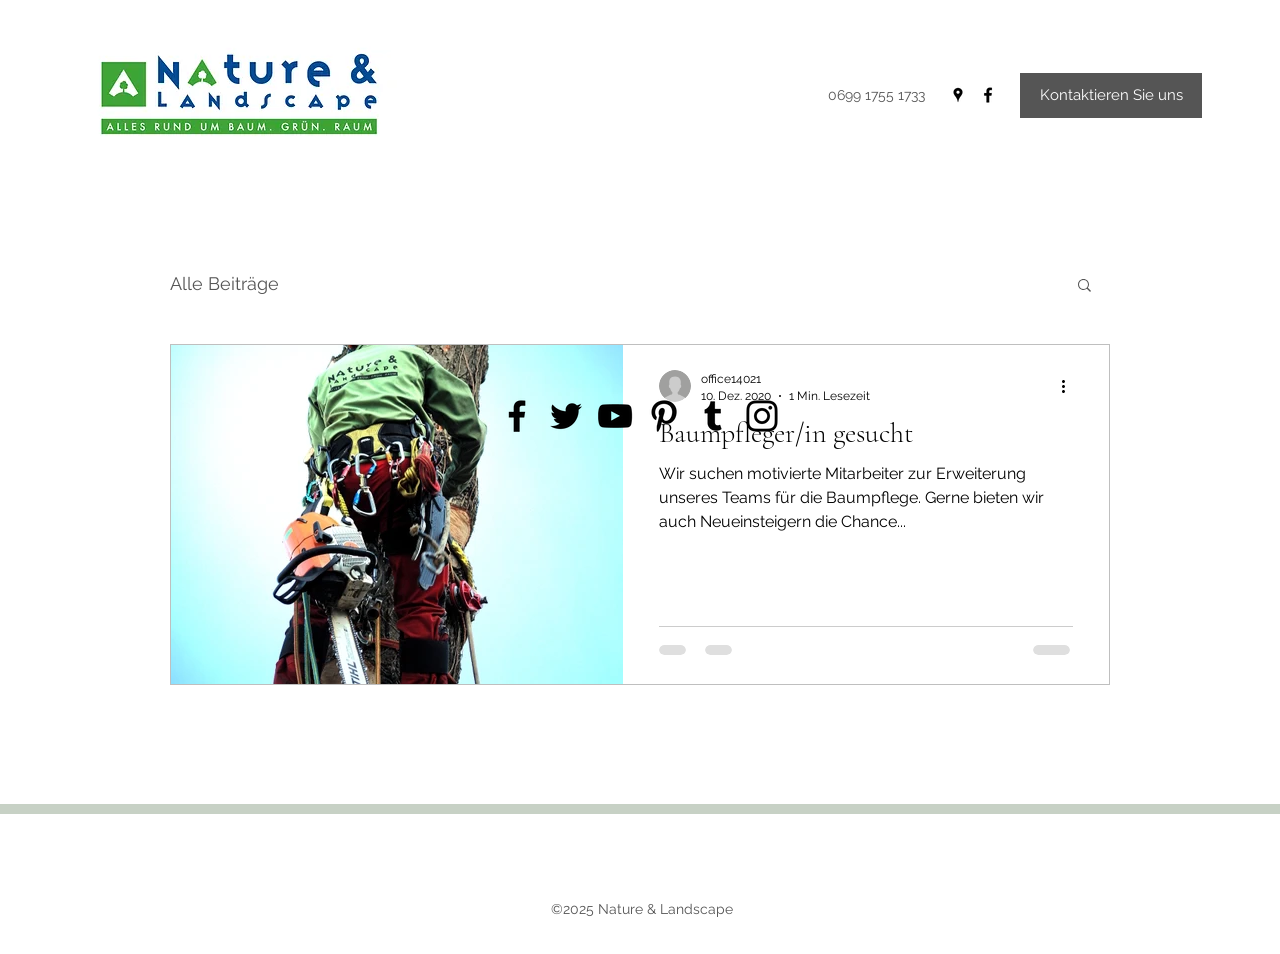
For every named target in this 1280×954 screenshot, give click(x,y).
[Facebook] (988, 95)
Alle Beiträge (224, 283)
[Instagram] (762, 416)
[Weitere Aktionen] (1070, 386)
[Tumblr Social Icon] (713, 416)
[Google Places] (958, 95)
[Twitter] (566, 416)
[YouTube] (615, 416)
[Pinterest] (664, 416)
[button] (1084, 286)
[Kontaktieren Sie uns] (1111, 95)
